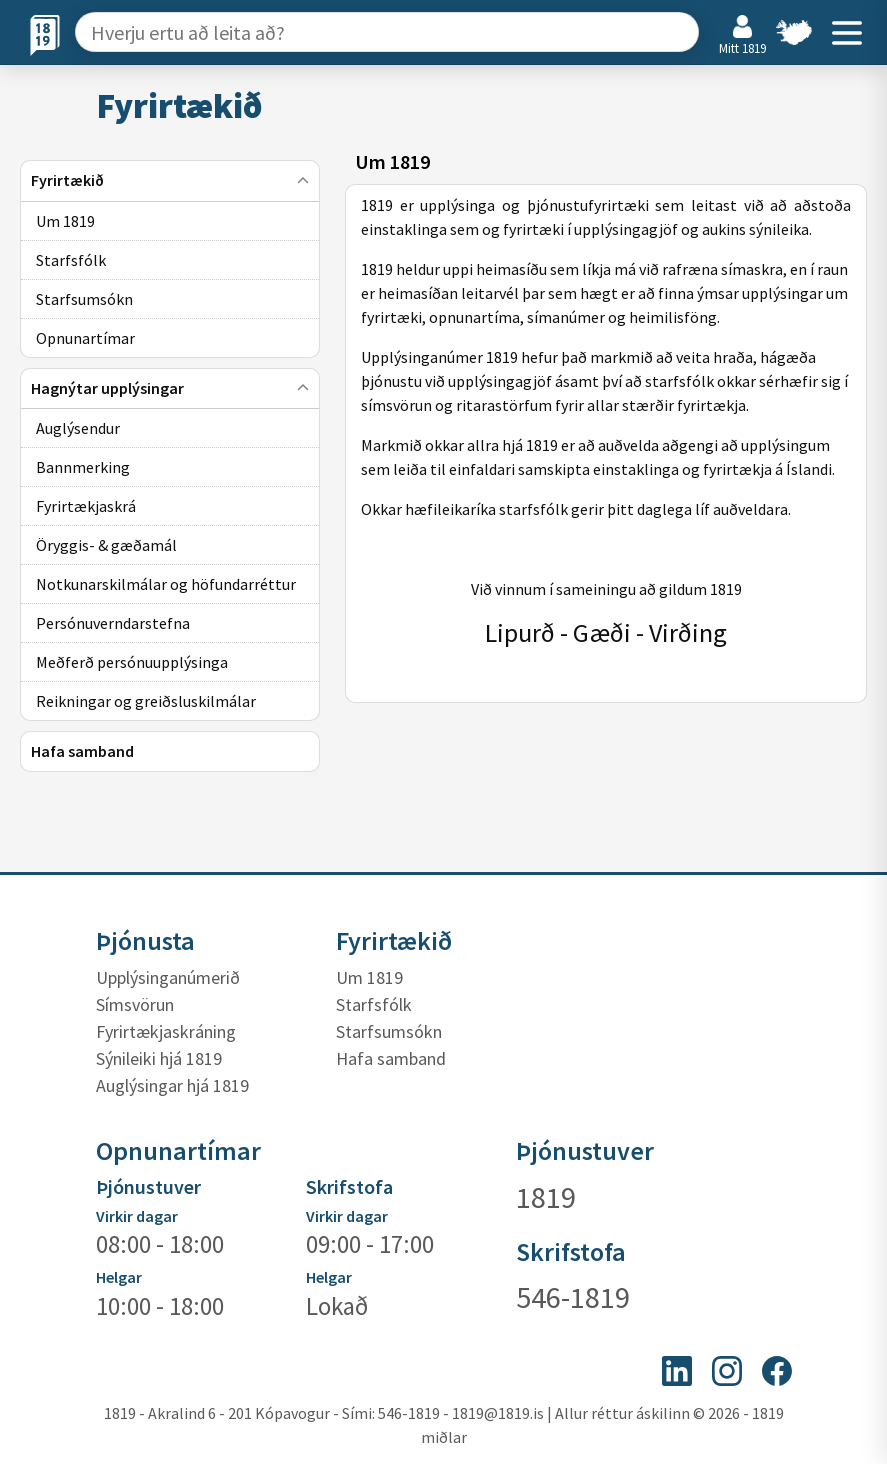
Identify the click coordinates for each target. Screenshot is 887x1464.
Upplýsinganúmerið (168, 977)
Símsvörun (135, 1004)
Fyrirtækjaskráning (166, 1031)
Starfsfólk (374, 1004)
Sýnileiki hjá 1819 (159, 1058)
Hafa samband (391, 1058)
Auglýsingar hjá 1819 (172, 1085)
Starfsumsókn (389, 1031)
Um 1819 (369, 977)
